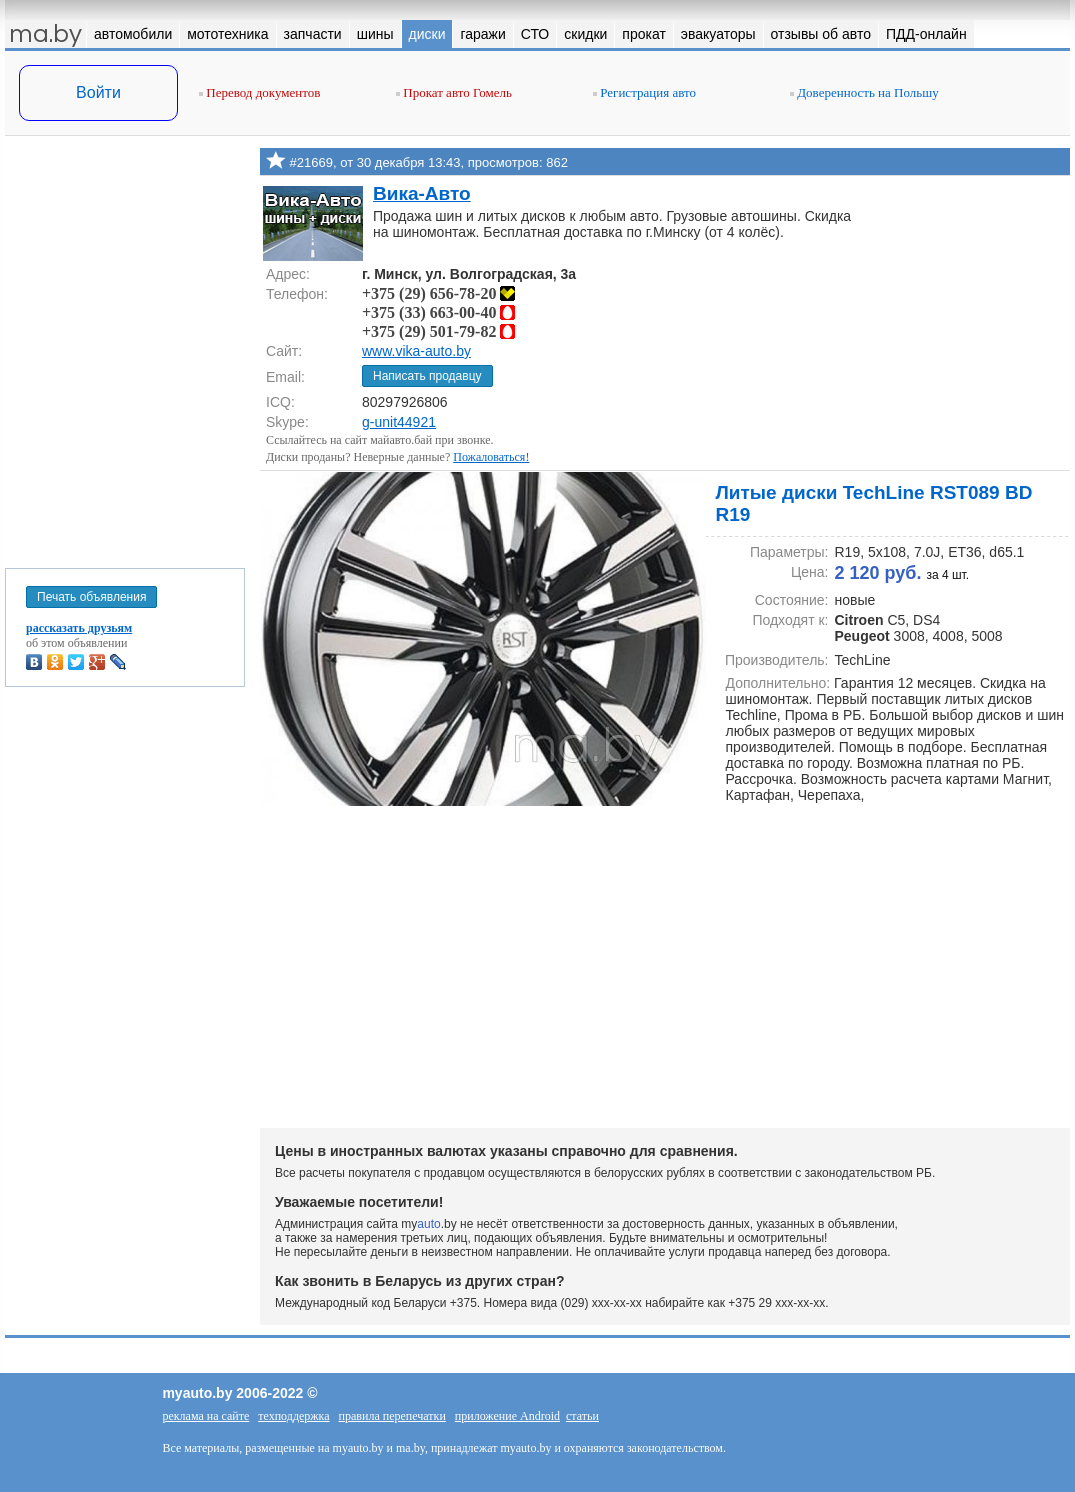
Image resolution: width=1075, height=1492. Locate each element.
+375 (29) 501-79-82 (438, 331)
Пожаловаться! (491, 457)
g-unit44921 (399, 422)
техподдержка (293, 1416)
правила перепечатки (392, 1416)
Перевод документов (259, 92)
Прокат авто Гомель (454, 92)
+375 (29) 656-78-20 (438, 293)
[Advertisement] (125, 348)
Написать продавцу (427, 376)
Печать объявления (91, 597)
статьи (582, 1416)
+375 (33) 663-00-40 (438, 312)
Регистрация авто (644, 92)
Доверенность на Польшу (864, 92)
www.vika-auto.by (416, 351)
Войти (98, 92)
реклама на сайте (205, 1416)
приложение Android (507, 1416)
